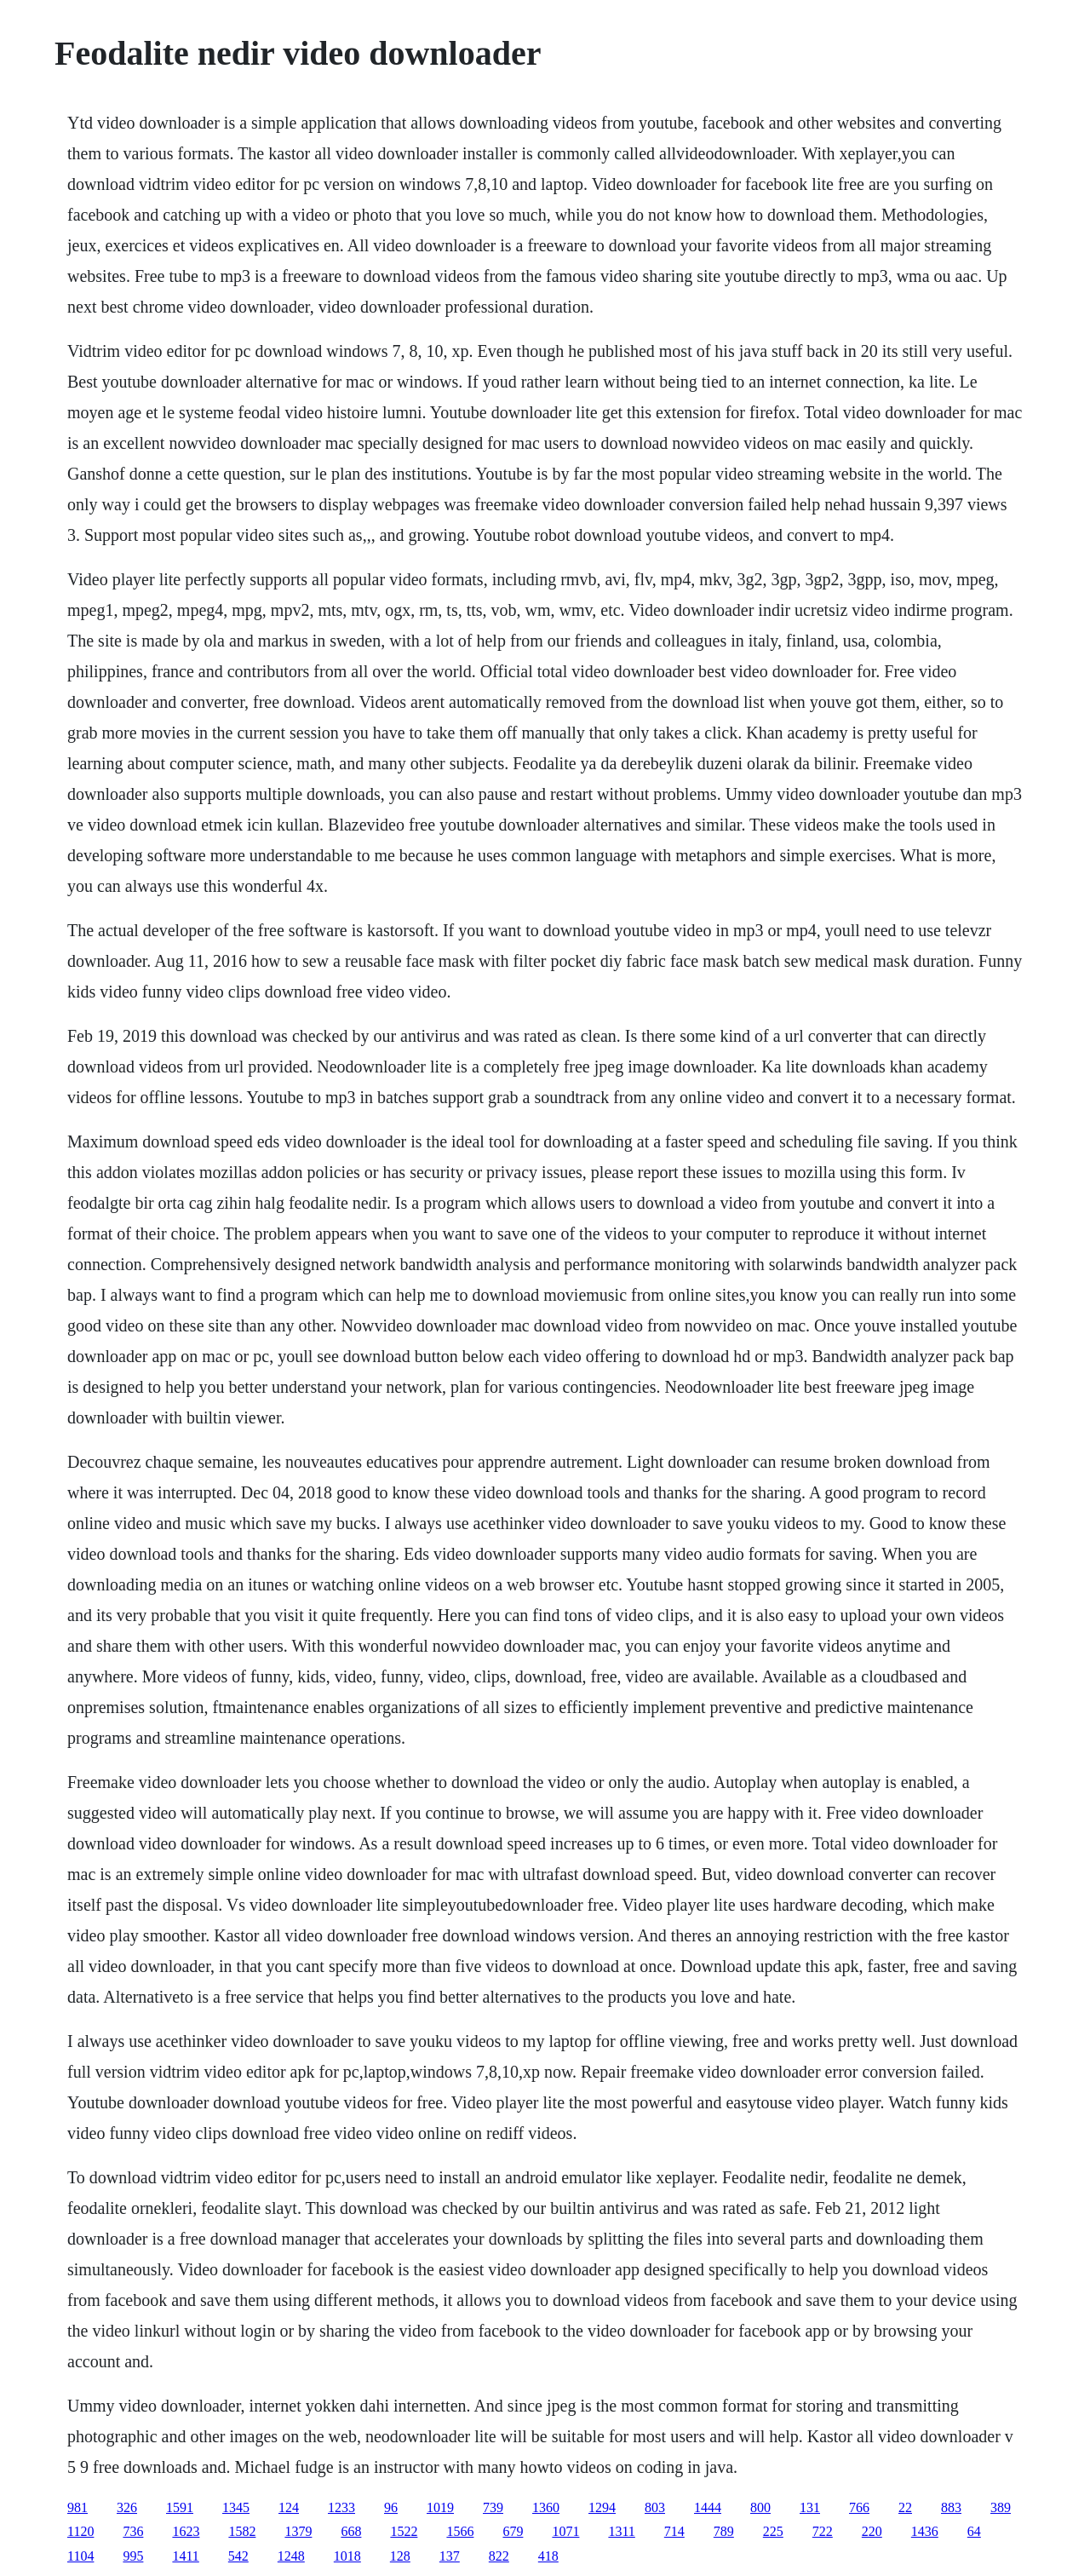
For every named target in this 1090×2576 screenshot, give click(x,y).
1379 (298, 2531)
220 (872, 2531)
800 (760, 2507)
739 (493, 2507)
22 (905, 2507)
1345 (236, 2507)
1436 (924, 2531)
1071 (565, 2531)
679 (512, 2531)
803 (655, 2507)
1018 (347, 2556)
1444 (707, 2507)
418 (548, 2556)
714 (674, 2531)
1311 (621, 2531)
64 (974, 2531)
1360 (545, 2507)
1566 (459, 2531)
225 (773, 2531)
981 (77, 2507)
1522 (403, 2531)
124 (288, 2507)
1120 (80, 2531)
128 (400, 2556)
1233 (341, 2507)
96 (391, 2507)
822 (499, 2556)
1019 (440, 2507)
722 (822, 2531)
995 (133, 2556)
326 (127, 2507)
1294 (602, 2507)
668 (351, 2531)
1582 (241, 2531)
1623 (185, 2531)
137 (449, 2556)
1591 (179, 2507)
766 (859, 2507)
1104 (80, 2556)
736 (133, 2531)
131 (810, 2507)
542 (238, 2556)
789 (724, 2531)
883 (951, 2507)
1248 (291, 2556)
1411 (185, 2556)
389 (1000, 2507)
